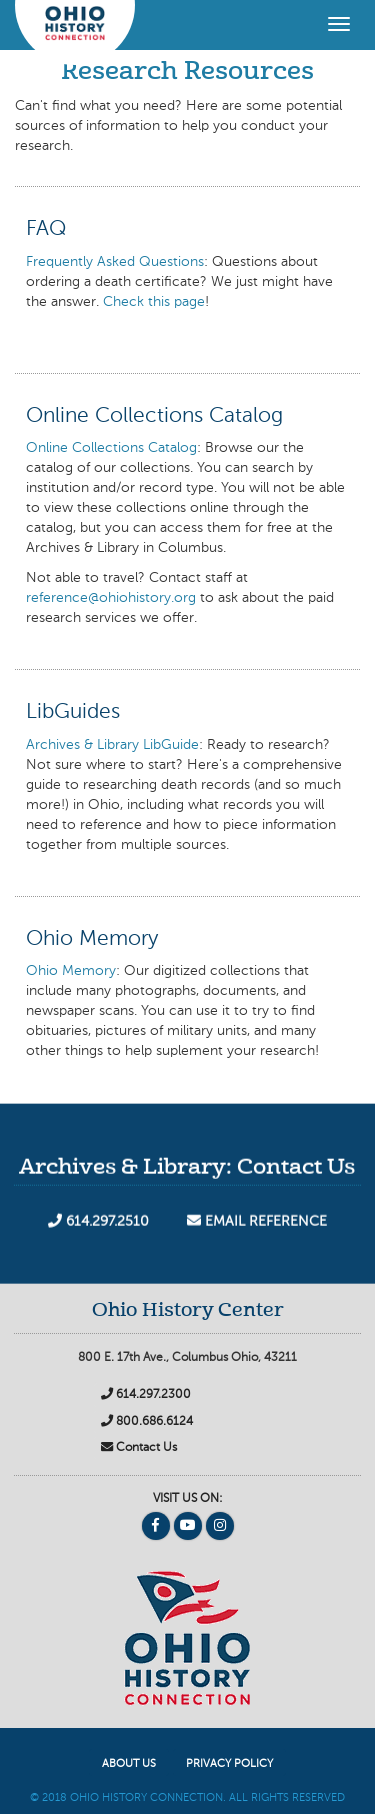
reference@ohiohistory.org (111, 598)
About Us (129, 1764)
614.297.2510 (98, 1227)
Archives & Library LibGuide (112, 745)
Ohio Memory (71, 971)
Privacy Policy (229, 1764)
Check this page (154, 302)
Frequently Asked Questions (115, 262)
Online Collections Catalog (111, 448)
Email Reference (257, 1227)
